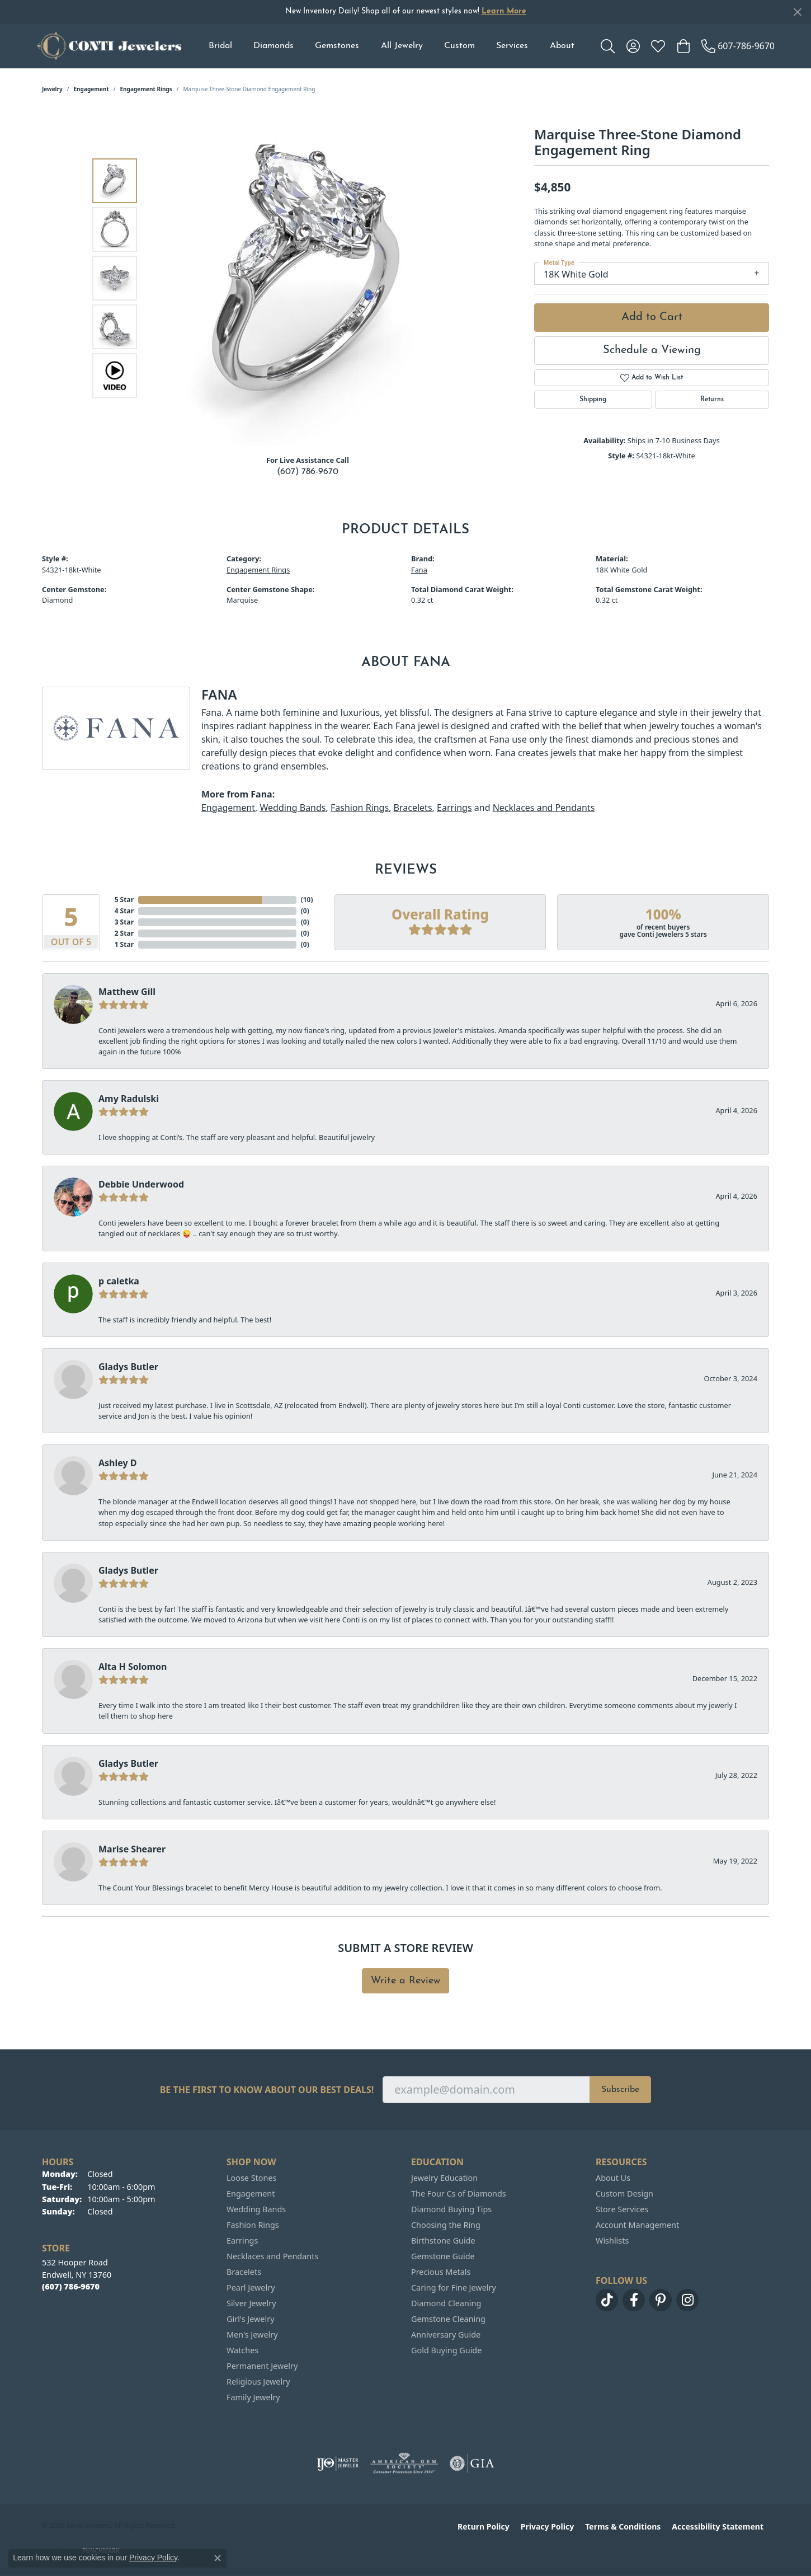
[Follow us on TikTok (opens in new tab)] (607, 2300)
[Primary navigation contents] (391, 46)
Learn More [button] (504, 11)
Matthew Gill (126, 992)
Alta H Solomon (132, 1666)
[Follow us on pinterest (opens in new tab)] (660, 2300)
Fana (419, 570)
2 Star (124, 933)
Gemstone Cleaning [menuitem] (448, 2319)
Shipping (592, 399)
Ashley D (117, 1463)
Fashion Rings (360, 807)
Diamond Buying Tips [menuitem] (451, 2209)
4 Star (124, 911)
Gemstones (337, 45)
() (305, 899)
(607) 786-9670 (307, 471)
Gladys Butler (128, 1366)
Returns (712, 399)
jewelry (52, 89)
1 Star (124, 944)
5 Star (124, 899)
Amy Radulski (128, 1098)
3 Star (124, 922)
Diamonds (273, 45)
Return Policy (484, 2526)
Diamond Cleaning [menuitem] (446, 2303)
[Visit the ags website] (404, 2464)
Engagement (91, 89)
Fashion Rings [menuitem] (253, 2225)
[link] (738, 46)
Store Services (622, 2209)
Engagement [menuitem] (251, 2193)
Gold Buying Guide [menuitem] (446, 2350)
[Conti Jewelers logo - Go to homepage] (109, 46)
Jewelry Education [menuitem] (444, 2178)
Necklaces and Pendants (544, 807)
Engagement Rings (146, 89)
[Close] (797, 12)
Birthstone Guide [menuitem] (443, 2240)
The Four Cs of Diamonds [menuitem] (458, 2193)
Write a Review (405, 1981)
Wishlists (612, 2240)
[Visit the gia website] (472, 2464)
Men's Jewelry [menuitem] (252, 2334)
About (562, 45)
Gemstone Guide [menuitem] (443, 2256)
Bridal (220, 45)
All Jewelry (402, 45)
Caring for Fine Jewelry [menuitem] (453, 2287)
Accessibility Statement (717, 2526)
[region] (310, 278)
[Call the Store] (71, 2286)
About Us (613, 2178)
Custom (459, 45)
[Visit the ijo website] (338, 2464)
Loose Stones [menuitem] (251, 2178)
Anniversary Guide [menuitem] (445, 2334)
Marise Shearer (132, 1849)
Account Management (637, 2225)
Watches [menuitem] (242, 2350)
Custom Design (624, 2193)
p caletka (118, 1281)
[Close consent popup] (217, 2558)
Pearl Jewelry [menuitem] (251, 2287)
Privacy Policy (547, 2526)
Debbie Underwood (141, 1184)
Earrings (454, 807)
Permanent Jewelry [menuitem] (262, 2366)
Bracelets (413, 807)
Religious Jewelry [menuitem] (258, 2381)
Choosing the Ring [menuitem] (445, 2225)
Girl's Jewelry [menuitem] (250, 2319)
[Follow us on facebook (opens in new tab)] (634, 2300)
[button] (608, 46)
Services (512, 45)
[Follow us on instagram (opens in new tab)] (687, 2300)
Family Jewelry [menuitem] (253, 2397)
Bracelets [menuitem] (244, 2272)
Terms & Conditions (623, 2526)
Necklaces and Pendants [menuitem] (272, 2256)
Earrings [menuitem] (242, 2240)
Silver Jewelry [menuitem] (251, 2303)
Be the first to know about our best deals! (267, 2090)
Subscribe (620, 2089)
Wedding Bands (293, 807)
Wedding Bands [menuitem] (256, 2209)
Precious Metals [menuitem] (440, 2272)
